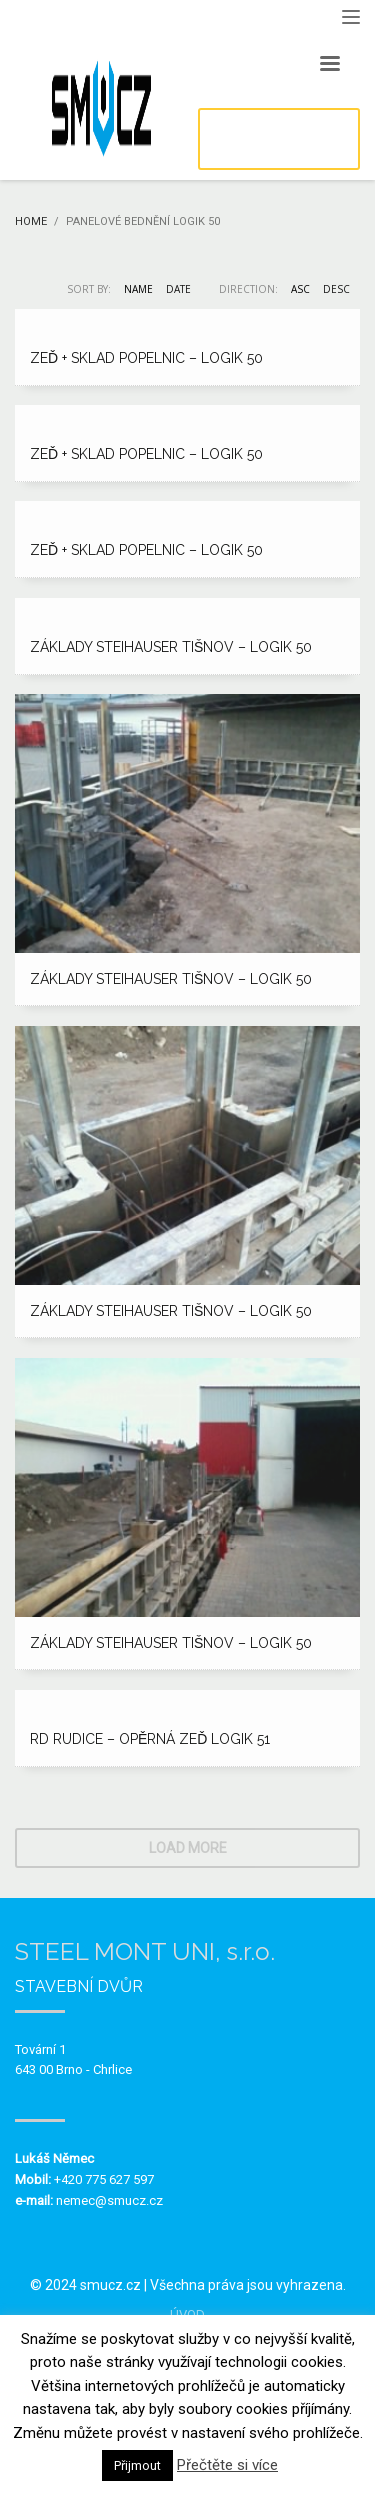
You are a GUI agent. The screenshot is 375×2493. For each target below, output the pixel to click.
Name (138, 289)
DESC (336, 289)
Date (178, 289)
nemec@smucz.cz (109, 2200)
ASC (300, 289)
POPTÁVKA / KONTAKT (278, 139)
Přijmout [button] (137, 2465)
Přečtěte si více (227, 2465)
